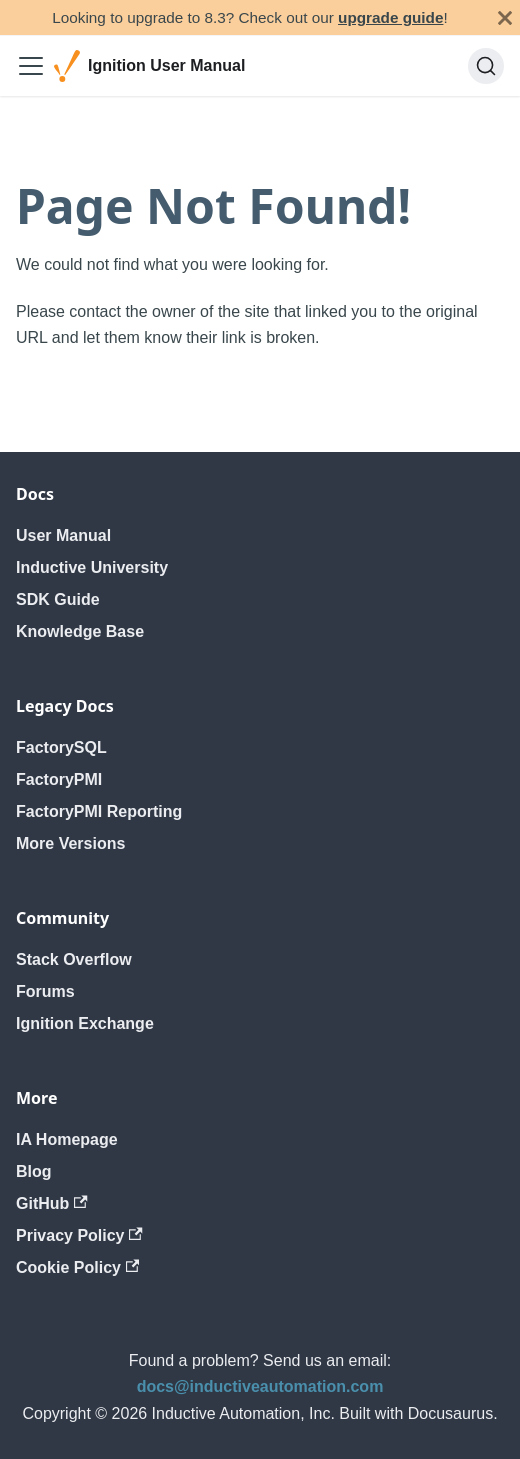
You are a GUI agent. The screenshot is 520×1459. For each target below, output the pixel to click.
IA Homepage (67, 1139)
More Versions (70, 843)
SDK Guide (58, 599)
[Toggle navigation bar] (31, 66)
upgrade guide (390, 17)
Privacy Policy (79, 1235)
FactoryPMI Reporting (99, 811)
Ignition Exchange (85, 1023)
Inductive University (92, 567)
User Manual (63, 535)
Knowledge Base (80, 631)
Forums (45, 991)
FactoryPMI (59, 779)
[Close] (505, 17)
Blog (34, 1171)
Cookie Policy (77, 1267)
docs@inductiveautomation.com (260, 1386)
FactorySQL (61, 747)
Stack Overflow (74, 959)
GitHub (52, 1203)
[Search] (486, 66)
